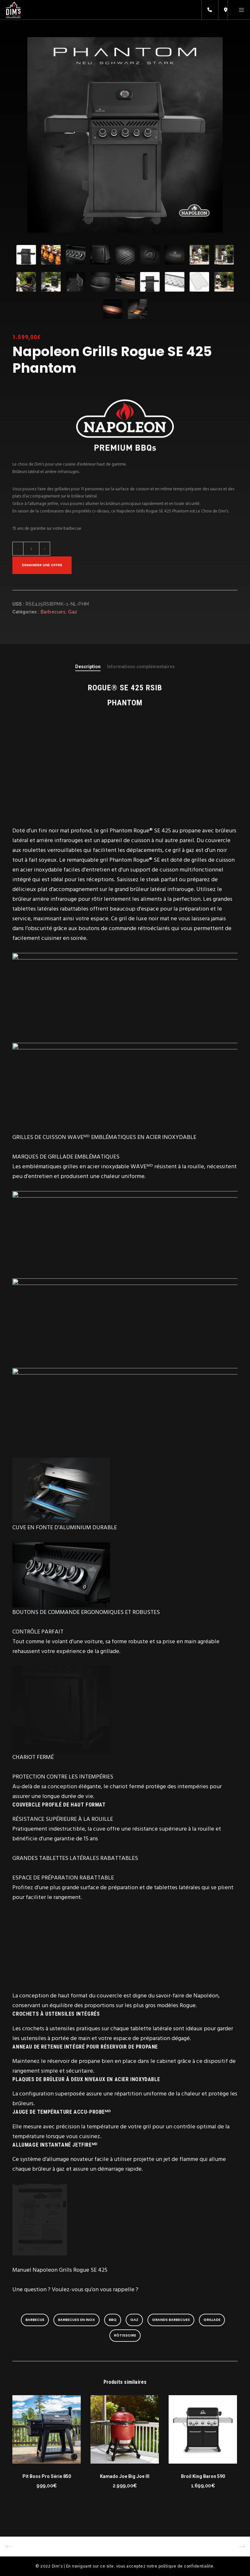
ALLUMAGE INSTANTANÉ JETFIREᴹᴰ (54, 2145)
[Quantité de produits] (27, 548)
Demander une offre (42, 565)
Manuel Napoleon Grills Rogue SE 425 (59, 2270)
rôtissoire (125, 2335)
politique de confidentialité (186, 2566)
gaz (134, 2319)
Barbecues (53, 611)
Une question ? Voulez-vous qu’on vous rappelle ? (76, 2289)
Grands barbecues (171, 2319)
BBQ (113, 2319)
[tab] (88, 666)
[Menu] (239, 10)
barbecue (34, 2319)
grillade (211, 2319)
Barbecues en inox (76, 2319)
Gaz (72, 611)
